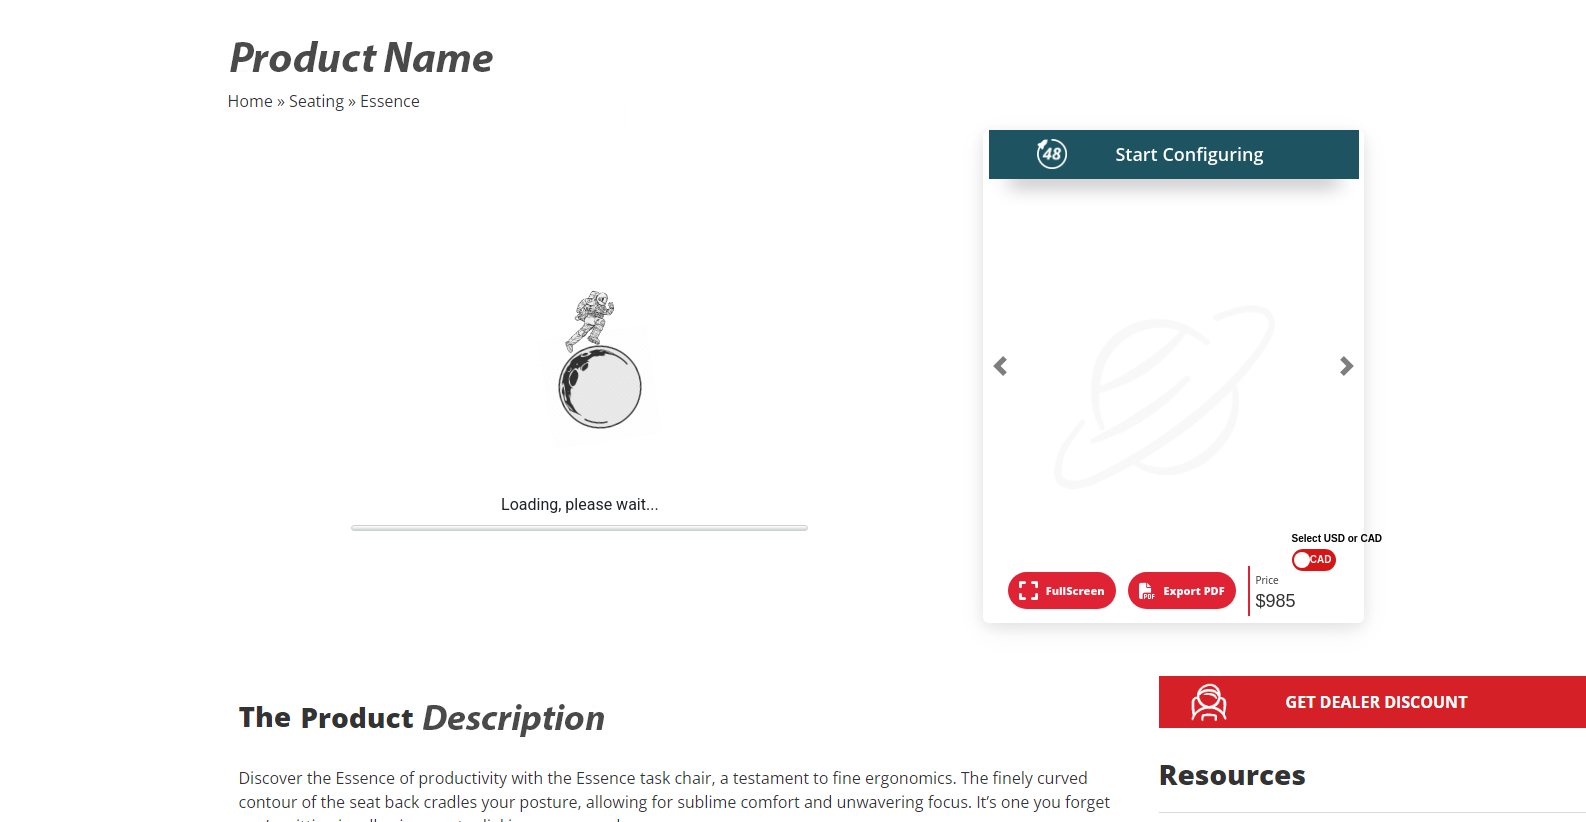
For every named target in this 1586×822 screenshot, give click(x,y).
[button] (1000, 366)
